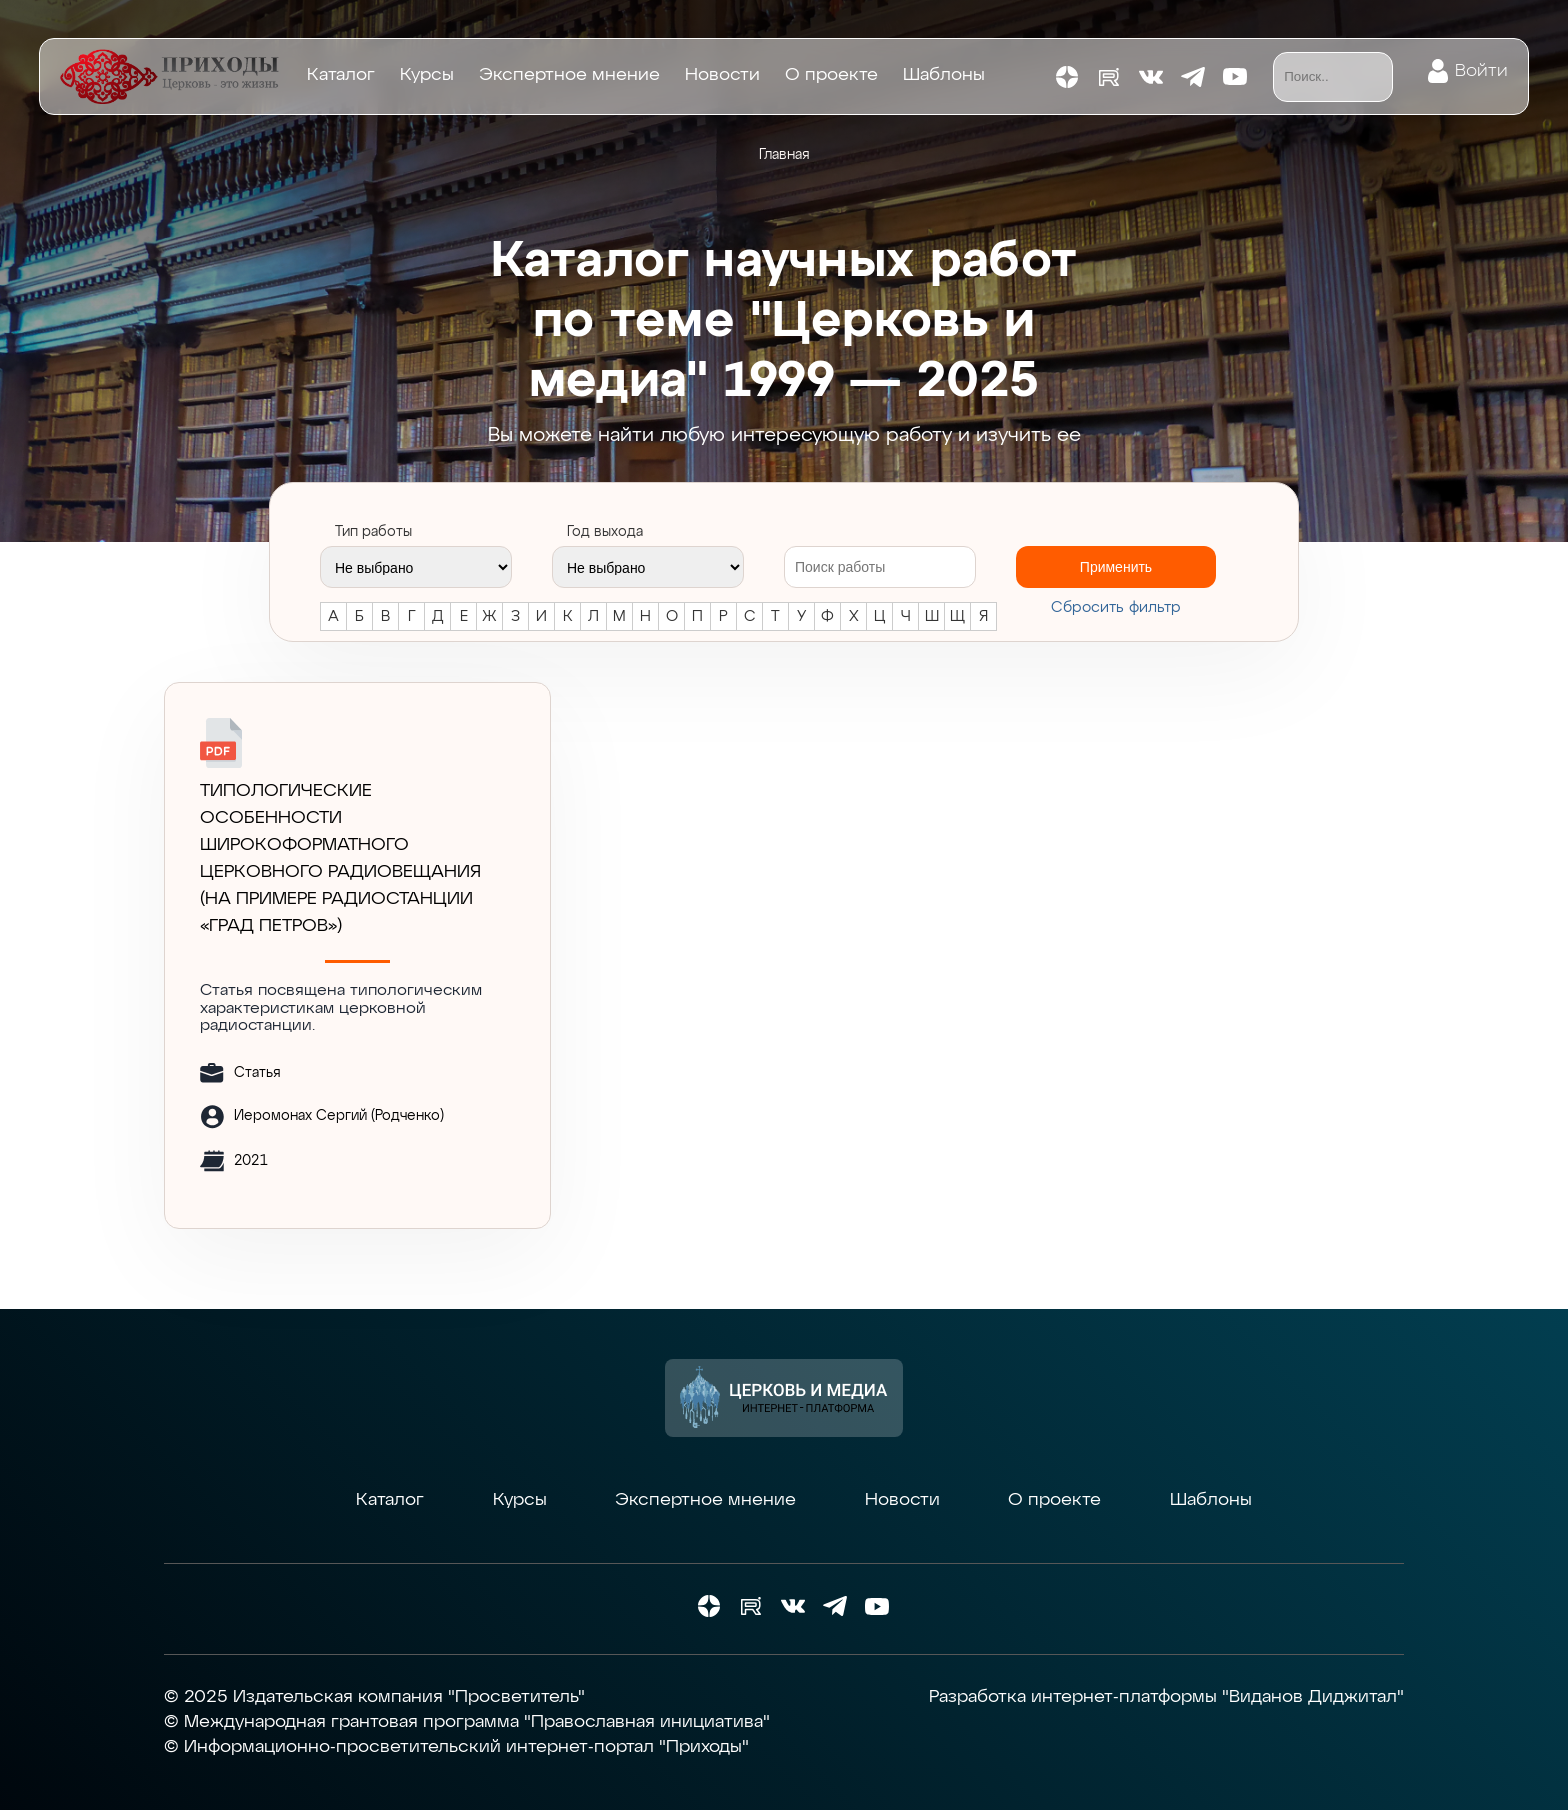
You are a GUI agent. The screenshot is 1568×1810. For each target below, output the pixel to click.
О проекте (831, 75)
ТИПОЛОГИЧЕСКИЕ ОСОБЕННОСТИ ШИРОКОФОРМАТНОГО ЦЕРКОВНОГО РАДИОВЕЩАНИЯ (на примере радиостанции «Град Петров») (340, 858)
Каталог (341, 75)
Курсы (427, 75)
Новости (722, 75)
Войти (1481, 71)
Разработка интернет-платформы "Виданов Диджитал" (1166, 1697)
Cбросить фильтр (1116, 607)
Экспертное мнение (569, 75)
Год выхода (605, 532)
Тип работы (373, 532)
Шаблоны (944, 75)
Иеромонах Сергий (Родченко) (339, 1116)
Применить (1116, 567)
